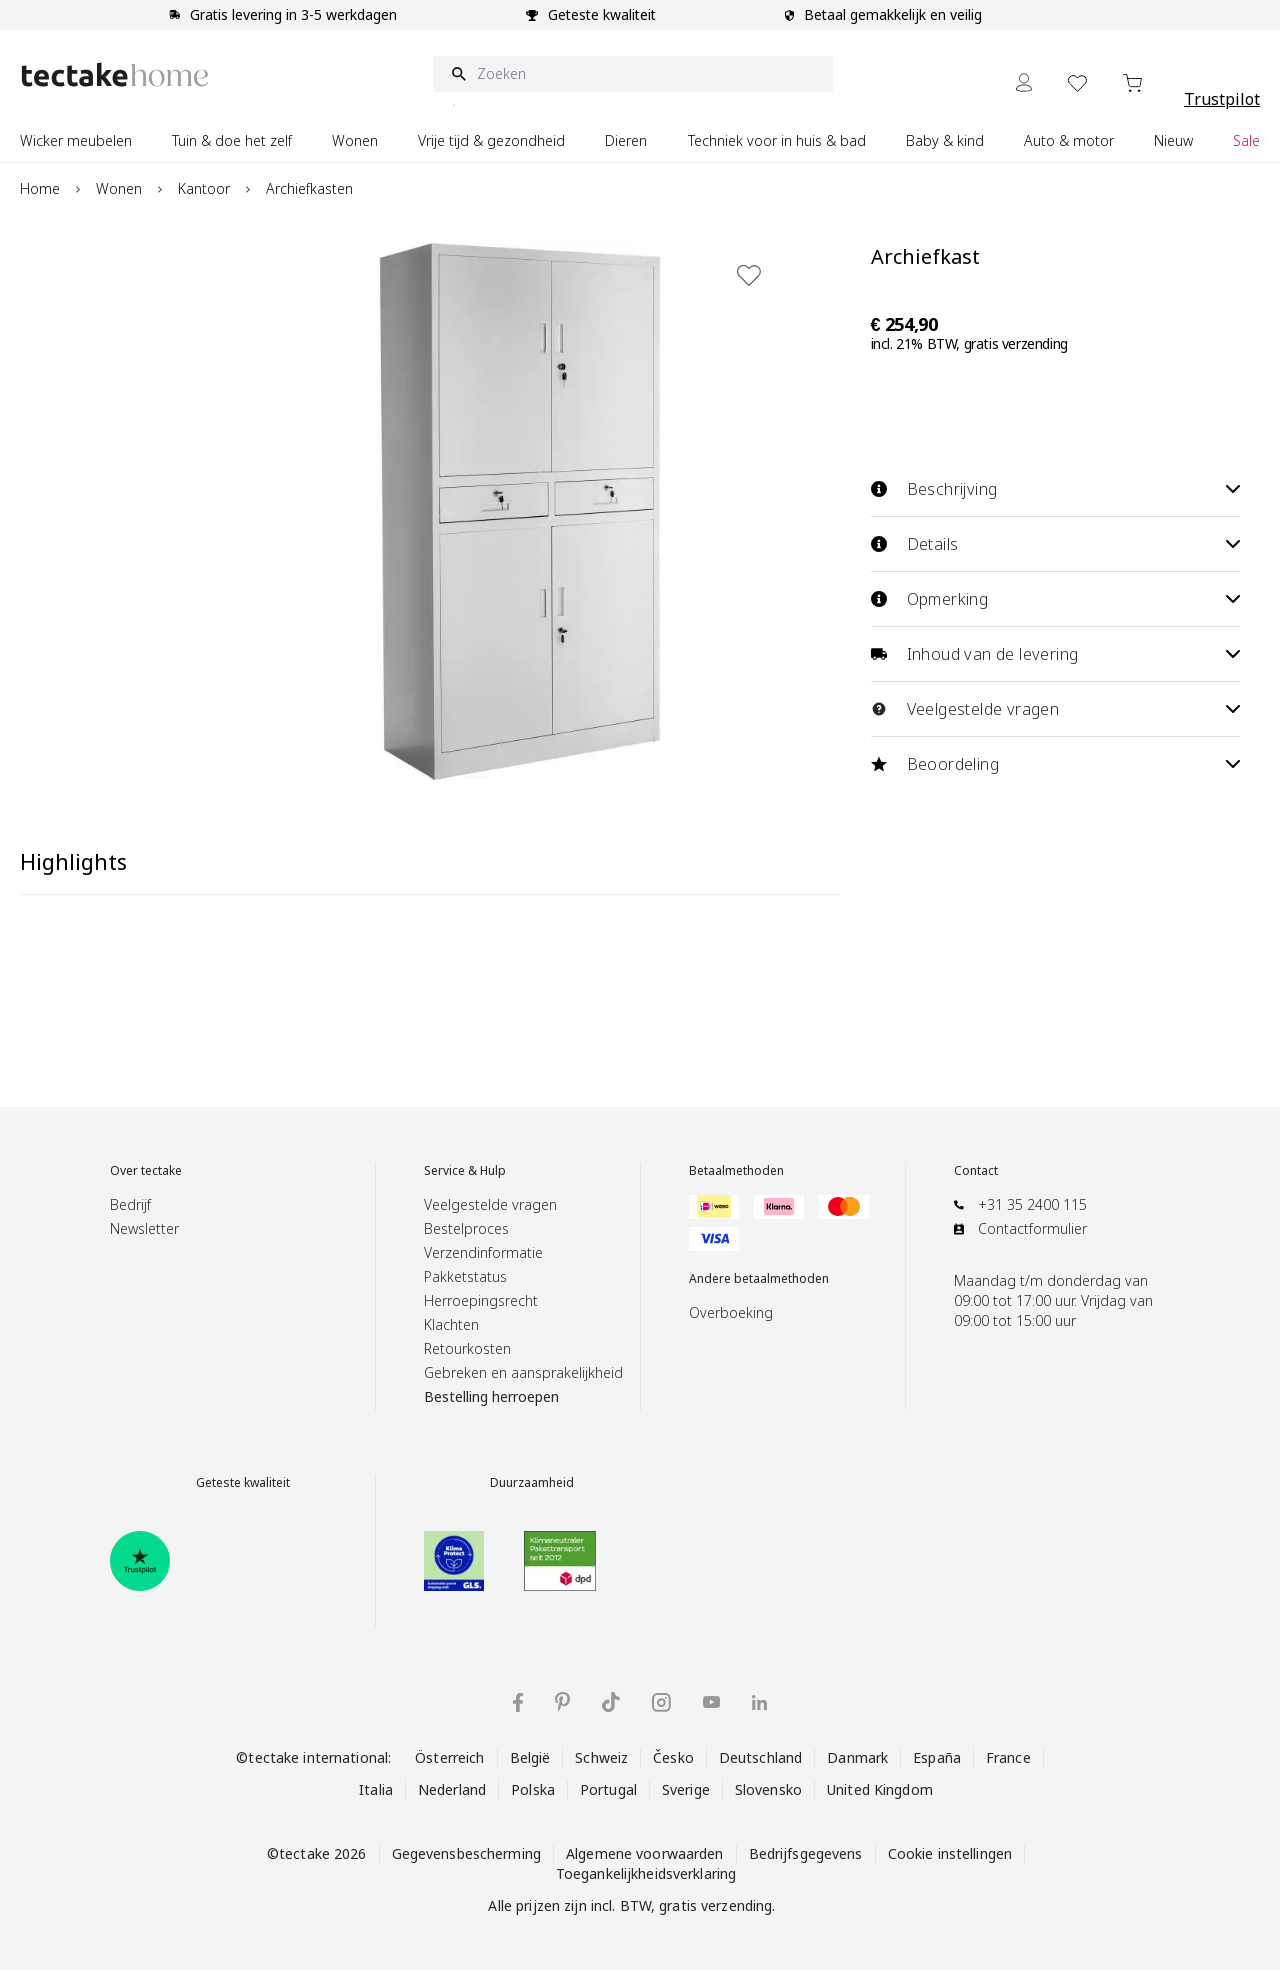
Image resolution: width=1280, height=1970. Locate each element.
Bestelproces (466, 1228)
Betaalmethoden (736, 1171)
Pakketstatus (465, 1276)
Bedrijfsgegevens (806, 1853)
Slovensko (768, 1789)
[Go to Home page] (115, 74)
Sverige (686, 1789)
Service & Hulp (465, 1171)
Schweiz (601, 1757)
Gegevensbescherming (466, 1853)
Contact (976, 1171)
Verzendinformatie (483, 1252)
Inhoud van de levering (1055, 654)
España (937, 1757)
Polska (533, 1789)
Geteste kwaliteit (243, 1483)
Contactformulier (1032, 1228)
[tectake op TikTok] (611, 1702)
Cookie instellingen (950, 1853)
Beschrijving (1055, 489)
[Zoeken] (633, 74)
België (530, 1757)
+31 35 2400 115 (1032, 1204)
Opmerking (1055, 599)
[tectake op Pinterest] (562, 1702)
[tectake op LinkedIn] (759, 1702)
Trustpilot (1222, 99)
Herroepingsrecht (481, 1300)
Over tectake (146, 1171)
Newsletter (144, 1228)
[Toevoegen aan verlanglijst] (749, 275)
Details (1055, 544)
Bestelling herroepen (491, 1396)
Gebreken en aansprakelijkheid (523, 1372)
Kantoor (204, 188)
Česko (673, 1757)
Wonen (119, 188)
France (1008, 1757)
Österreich (449, 1757)
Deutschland (760, 1757)
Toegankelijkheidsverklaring (646, 1873)
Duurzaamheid (532, 1483)
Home (40, 188)
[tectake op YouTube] (711, 1702)
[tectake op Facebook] (518, 1702)
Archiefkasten (309, 188)
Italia (376, 1789)
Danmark (857, 1757)
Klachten (451, 1324)
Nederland (452, 1789)
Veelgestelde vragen (1055, 709)
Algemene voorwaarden (645, 1853)
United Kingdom (880, 1789)
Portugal (608, 1789)
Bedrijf (130, 1204)
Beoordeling (1055, 764)
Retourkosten (467, 1348)
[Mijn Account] (1024, 82)
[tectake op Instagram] (661, 1702)
